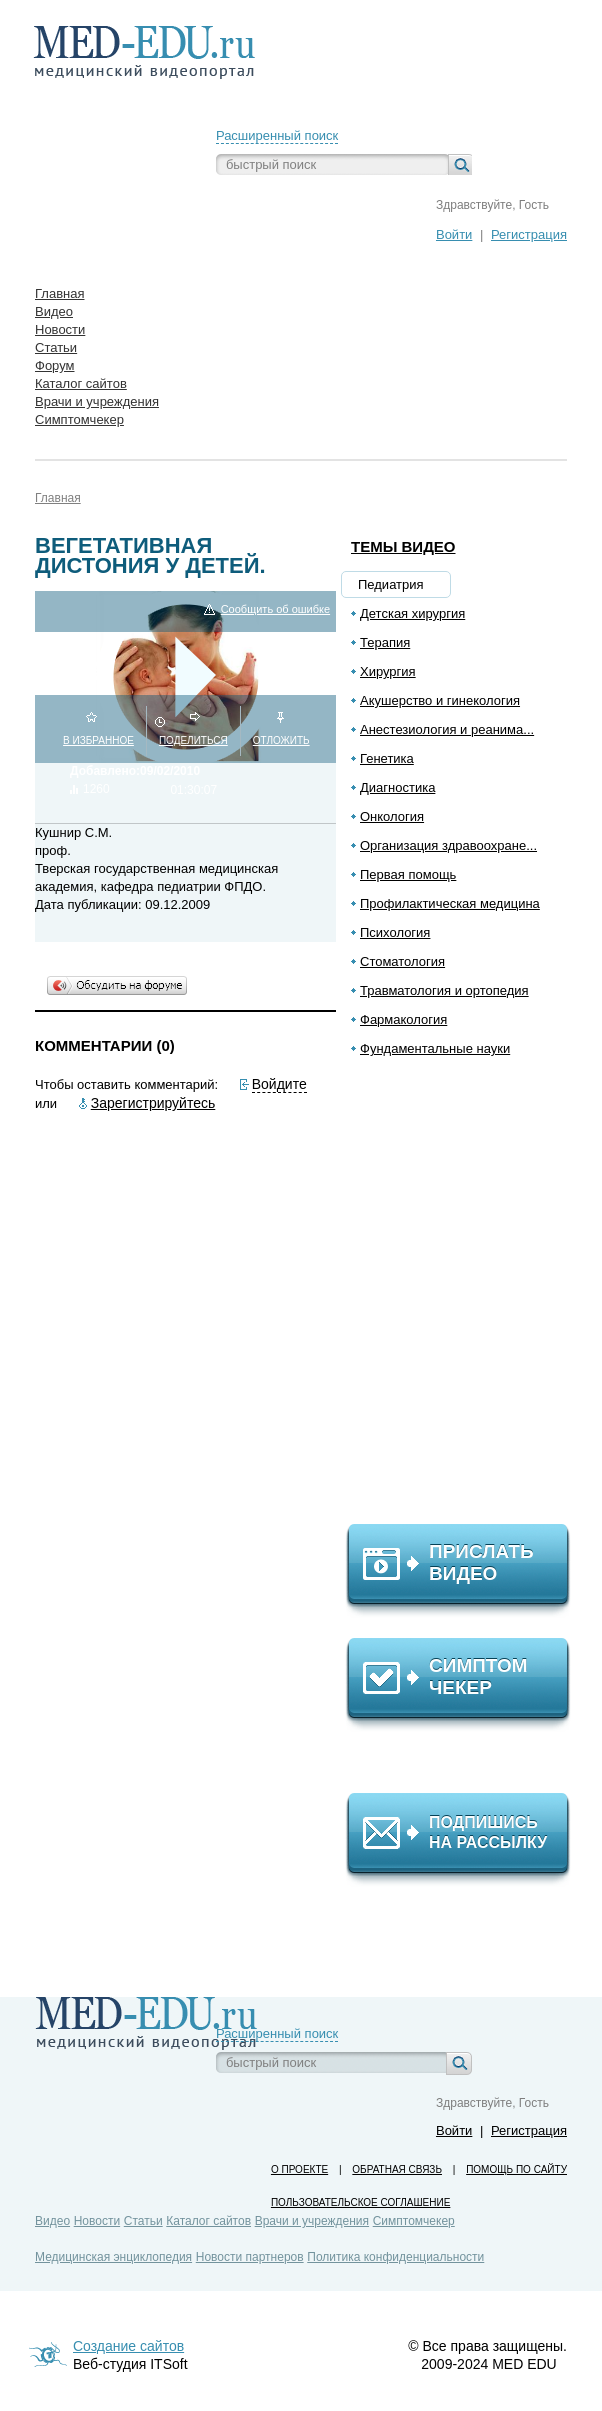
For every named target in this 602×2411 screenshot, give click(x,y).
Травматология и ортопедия (444, 990)
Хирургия (388, 671)
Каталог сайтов (208, 2221)
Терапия (385, 642)
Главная (58, 498)
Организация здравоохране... (448, 845)
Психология (395, 932)
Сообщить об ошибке (275, 609)
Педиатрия (391, 584)
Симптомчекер (414, 2221)
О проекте (299, 2169)
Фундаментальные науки (435, 1048)
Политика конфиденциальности (395, 2257)
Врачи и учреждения (312, 2221)
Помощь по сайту (516, 2169)
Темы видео (403, 546)
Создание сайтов (128, 2346)
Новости (97, 2221)
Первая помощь (408, 874)
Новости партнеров (250, 2257)
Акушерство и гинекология (440, 700)
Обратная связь (397, 2169)
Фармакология (403, 1019)
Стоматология (402, 961)
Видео (52, 2221)
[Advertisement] (467, 1299)
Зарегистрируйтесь (153, 1103)
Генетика (387, 758)
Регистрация (529, 234)
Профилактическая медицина (450, 903)
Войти (454, 234)
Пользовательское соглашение (360, 2202)
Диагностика (397, 787)
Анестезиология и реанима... (447, 729)
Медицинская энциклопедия (113, 2257)
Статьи (143, 2221)
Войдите (279, 1084)
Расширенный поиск (277, 135)
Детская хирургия (412, 613)
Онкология (392, 816)
